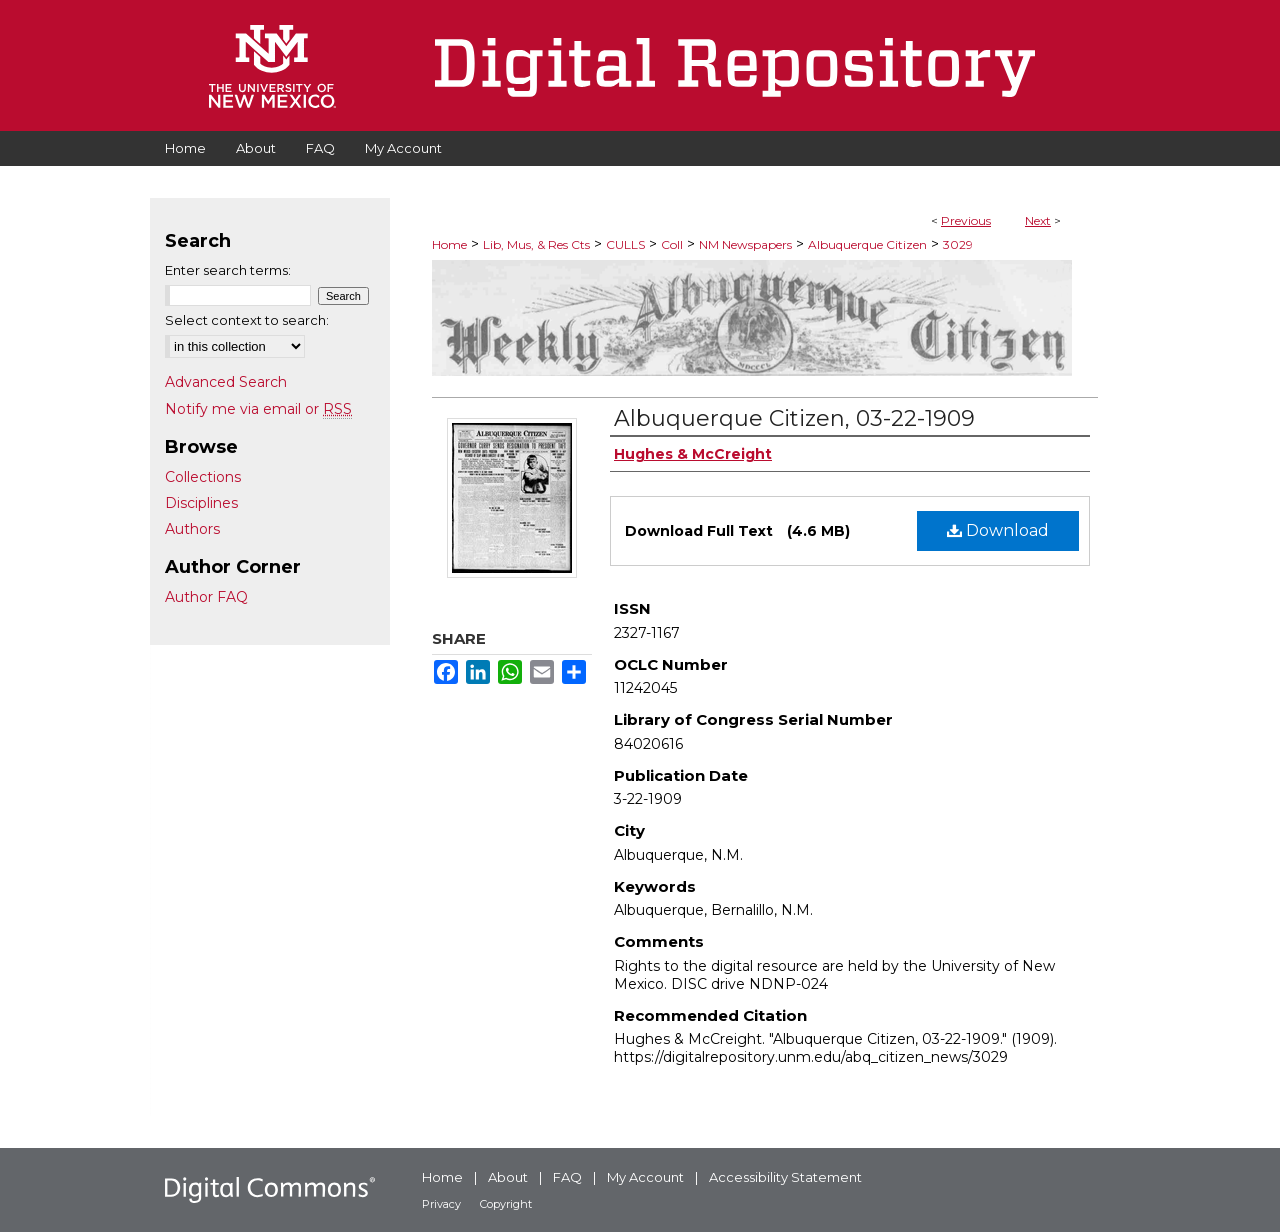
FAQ (567, 1177)
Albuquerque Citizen (867, 244)
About (508, 1177)
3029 (958, 244)
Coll (672, 244)
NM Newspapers (745, 244)
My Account (645, 1177)
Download (998, 530)
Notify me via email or (258, 409)
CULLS (625, 244)
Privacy (441, 1204)
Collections (203, 477)
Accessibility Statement (785, 1177)
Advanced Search (226, 382)
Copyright (506, 1204)
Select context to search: (247, 320)
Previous (966, 220)
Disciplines (201, 503)
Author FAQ (206, 597)
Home (449, 244)
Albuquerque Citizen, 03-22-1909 (794, 418)
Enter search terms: (228, 270)
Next (1038, 220)
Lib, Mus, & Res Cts (536, 244)
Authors (192, 529)
